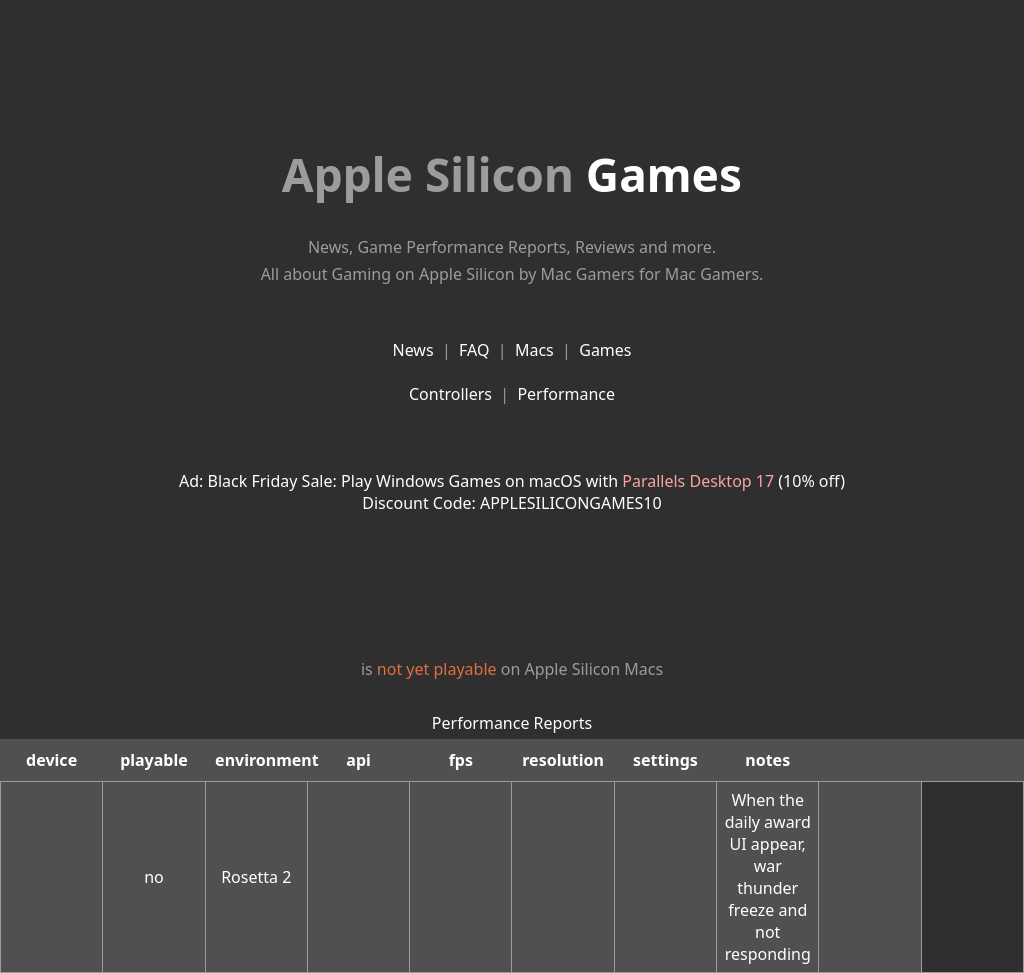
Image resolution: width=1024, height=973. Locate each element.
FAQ (474, 350)
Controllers (450, 394)
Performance (566, 394)
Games (512, 174)
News (412, 350)
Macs (534, 350)
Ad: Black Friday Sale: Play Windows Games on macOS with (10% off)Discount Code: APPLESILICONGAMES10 (512, 492)
